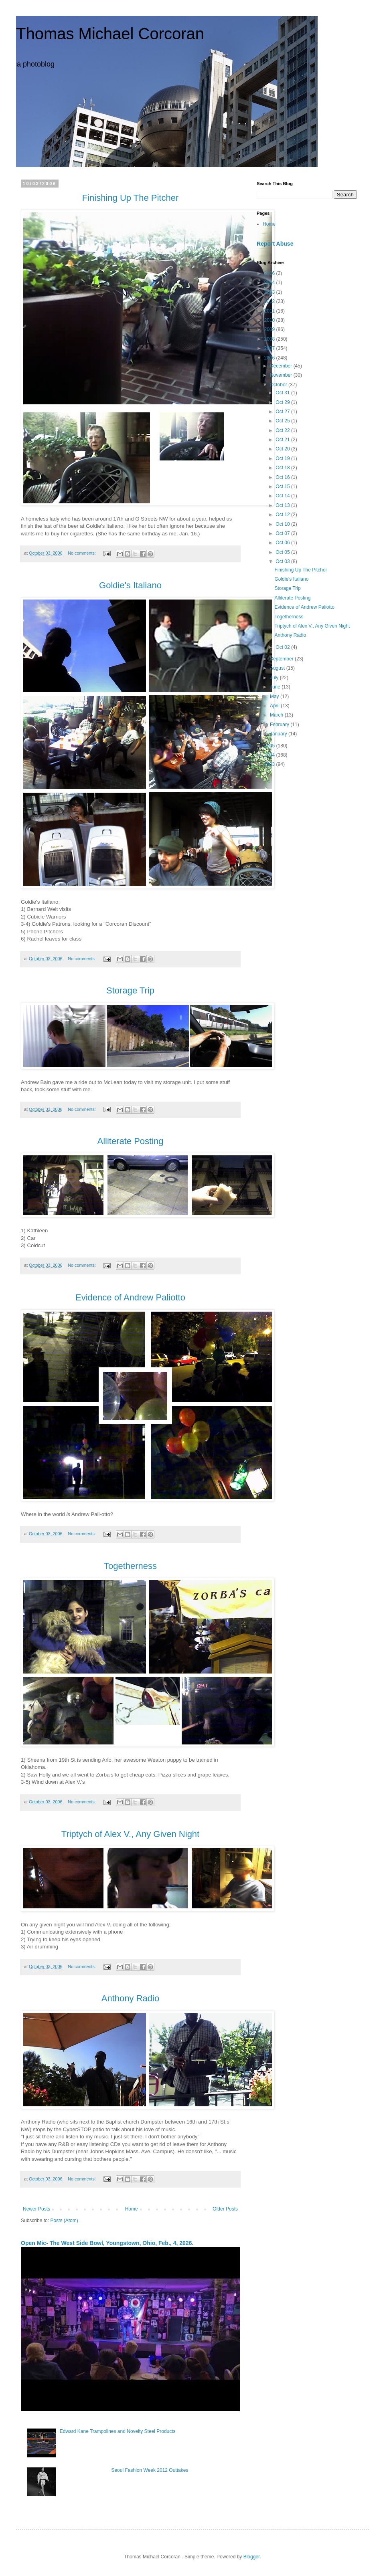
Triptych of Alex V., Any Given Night (312, 626)
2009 (270, 329)
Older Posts (225, 2209)
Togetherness (288, 617)
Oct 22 (283, 430)
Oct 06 (283, 542)
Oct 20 (283, 449)
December (282, 366)
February (280, 724)
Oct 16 (283, 477)
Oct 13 (283, 505)
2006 (270, 358)
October (279, 385)
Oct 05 (283, 552)
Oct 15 (283, 486)
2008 (270, 339)
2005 (270, 746)
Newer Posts (36, 2209)
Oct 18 (283, 467)
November (282, 375)
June (276, 687)
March (277, 715)
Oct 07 (283, 533)
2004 (270, 755)
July (275, 677)
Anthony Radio (290, 635)
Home (131, 2209)
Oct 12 (283, 514)
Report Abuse (275, 243)
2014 (270, 282)
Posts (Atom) (64, 2220)
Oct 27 (283, 411)
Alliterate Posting (292, 598)
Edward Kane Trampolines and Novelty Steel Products (118, 2431)
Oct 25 (283, 421)
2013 (270, 292)
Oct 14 (283, 496)
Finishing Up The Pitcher (300, 570)
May (275, 696)
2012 (270, 301)
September (282, 659)
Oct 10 (283, 524)
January (279, 734)
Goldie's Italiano (291, 579)
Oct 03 (283, 561)
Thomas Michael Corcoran (110, 33)
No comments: (82, 553)
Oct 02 (283, 647)
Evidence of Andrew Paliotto (304, 607)
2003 (270, 764)
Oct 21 (283, 439)
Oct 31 (283, 393)
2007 (270, 348)
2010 (270, 320)
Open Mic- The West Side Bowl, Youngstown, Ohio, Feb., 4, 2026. (107, 2243)
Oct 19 (283, 458)
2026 (270, 273)
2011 (270, 311)
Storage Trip (287, 588)
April (275, 706)
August (278, 668)
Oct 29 (283, 402)
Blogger (251, 2557)
